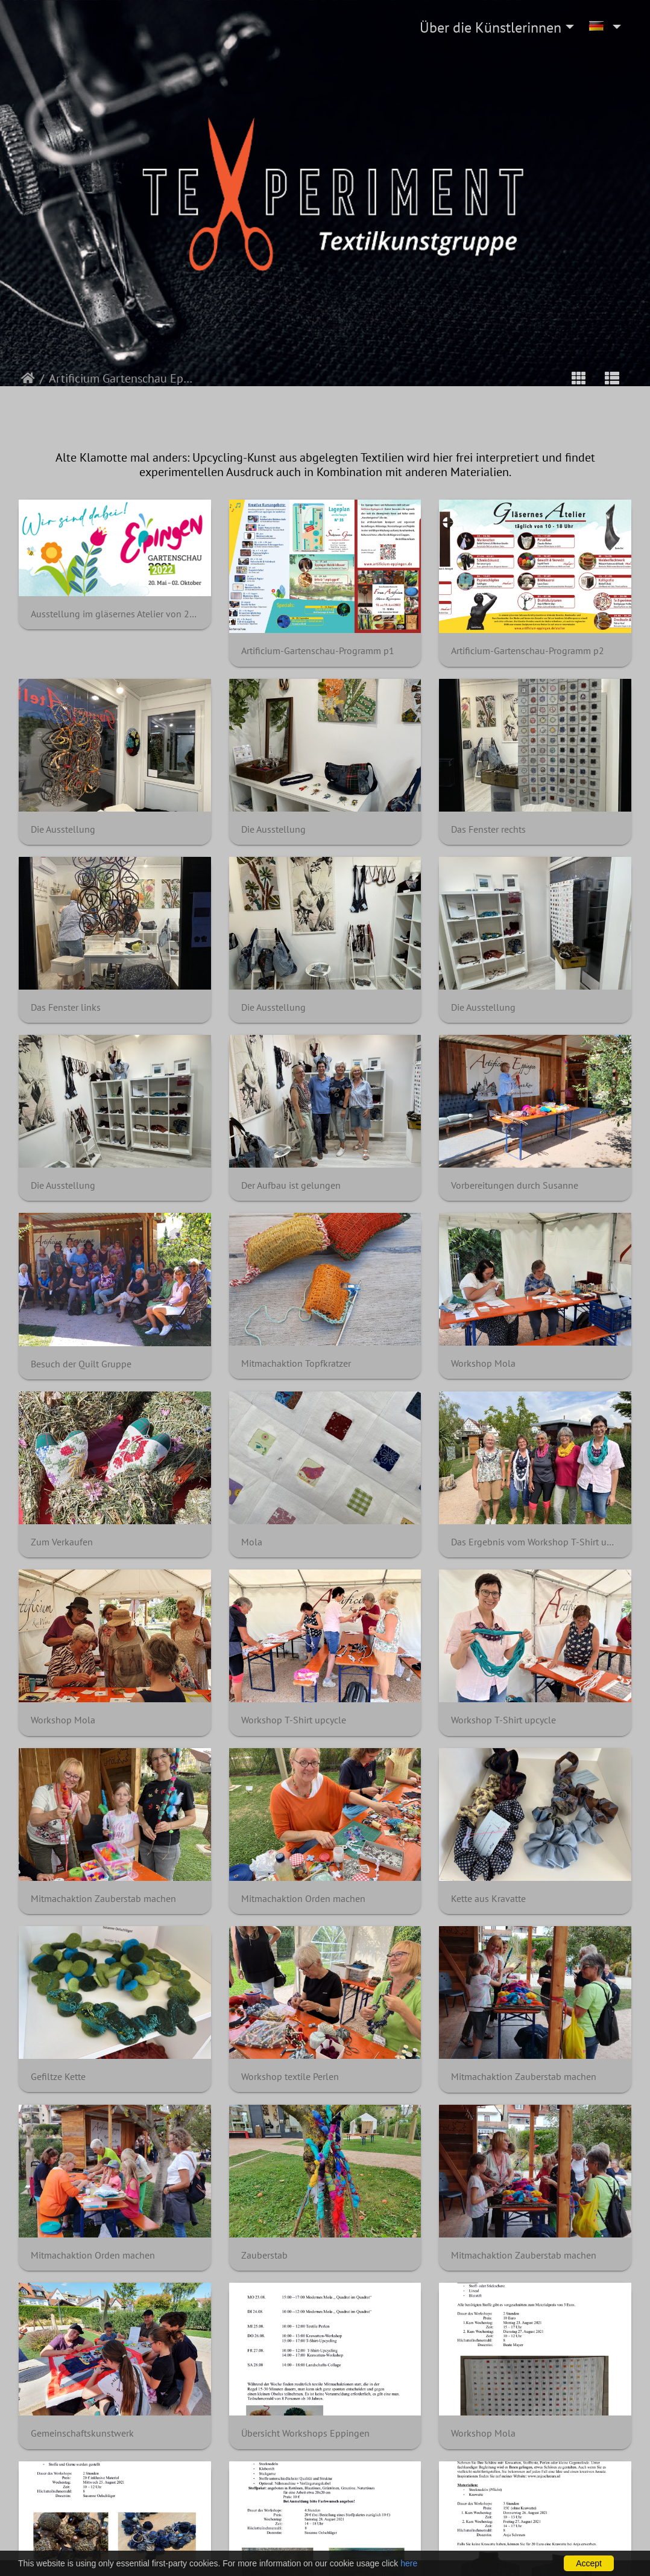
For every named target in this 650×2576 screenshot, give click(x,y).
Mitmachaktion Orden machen (303, 1898)
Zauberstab (264, 2255)
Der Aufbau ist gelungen (291, 1185)
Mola (251, 1542)
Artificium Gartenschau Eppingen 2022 (123, 378)
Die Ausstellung (63, 829)
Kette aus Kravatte (488, 1898)
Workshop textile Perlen (290, 2076)
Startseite (28, 378)
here (408, 2563)
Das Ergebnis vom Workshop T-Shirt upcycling (535, 1542)
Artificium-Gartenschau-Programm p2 (527, 651)
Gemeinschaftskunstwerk (82, 2433)
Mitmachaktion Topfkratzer (296, 1363)
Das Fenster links (66, 1007)
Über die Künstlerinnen (490, 27)
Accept (589, 2563)
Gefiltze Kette (58, 2076)
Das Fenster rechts (488, 829)
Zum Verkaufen (62, 1542)
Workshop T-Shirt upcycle (293, 1720)
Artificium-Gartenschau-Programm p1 (317, 651)
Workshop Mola (483, 1363)
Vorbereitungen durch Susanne (514, 1185)
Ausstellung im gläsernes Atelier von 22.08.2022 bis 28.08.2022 (115, 614)
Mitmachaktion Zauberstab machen (103, 1898)
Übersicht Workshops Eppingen (305, 2433)
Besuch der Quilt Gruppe (81, 1364)
